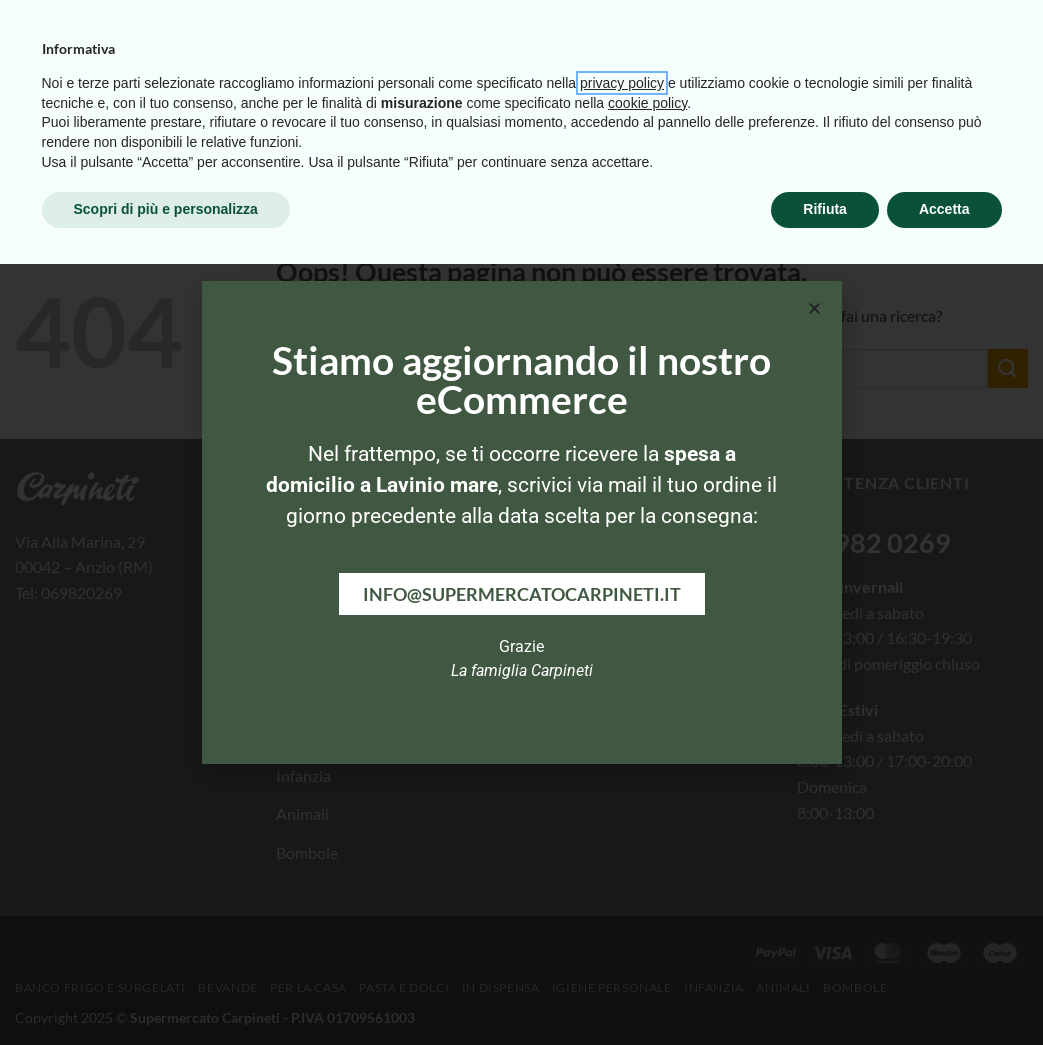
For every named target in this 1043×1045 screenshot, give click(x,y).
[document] (521, 522)
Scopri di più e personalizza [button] (166, 990)
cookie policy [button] (647, 884)
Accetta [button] (944, 990)
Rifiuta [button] (825, 990)
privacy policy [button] (622, 864)
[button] (814, 308)
